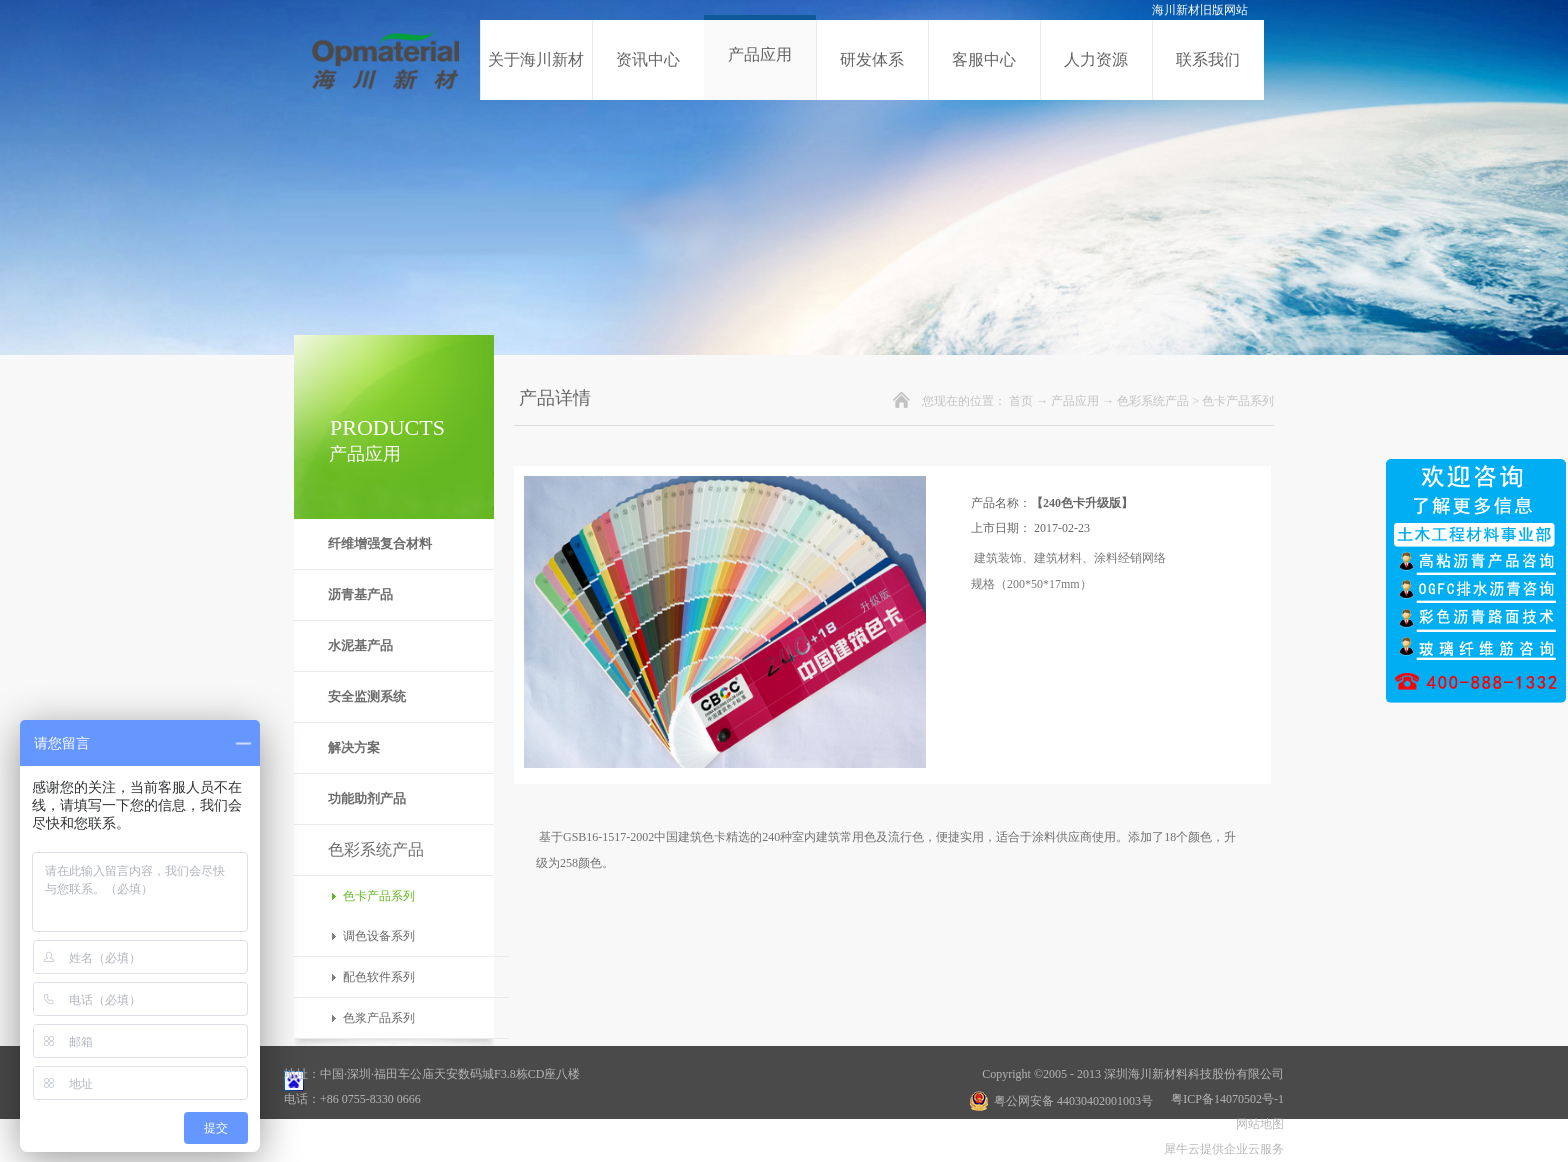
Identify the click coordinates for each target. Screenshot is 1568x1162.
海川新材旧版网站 (1200, 10)
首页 (1021, 401)
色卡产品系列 (1238, 401)
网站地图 (1257, 1124)
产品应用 (1075, 401)
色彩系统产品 (1153, 401)
